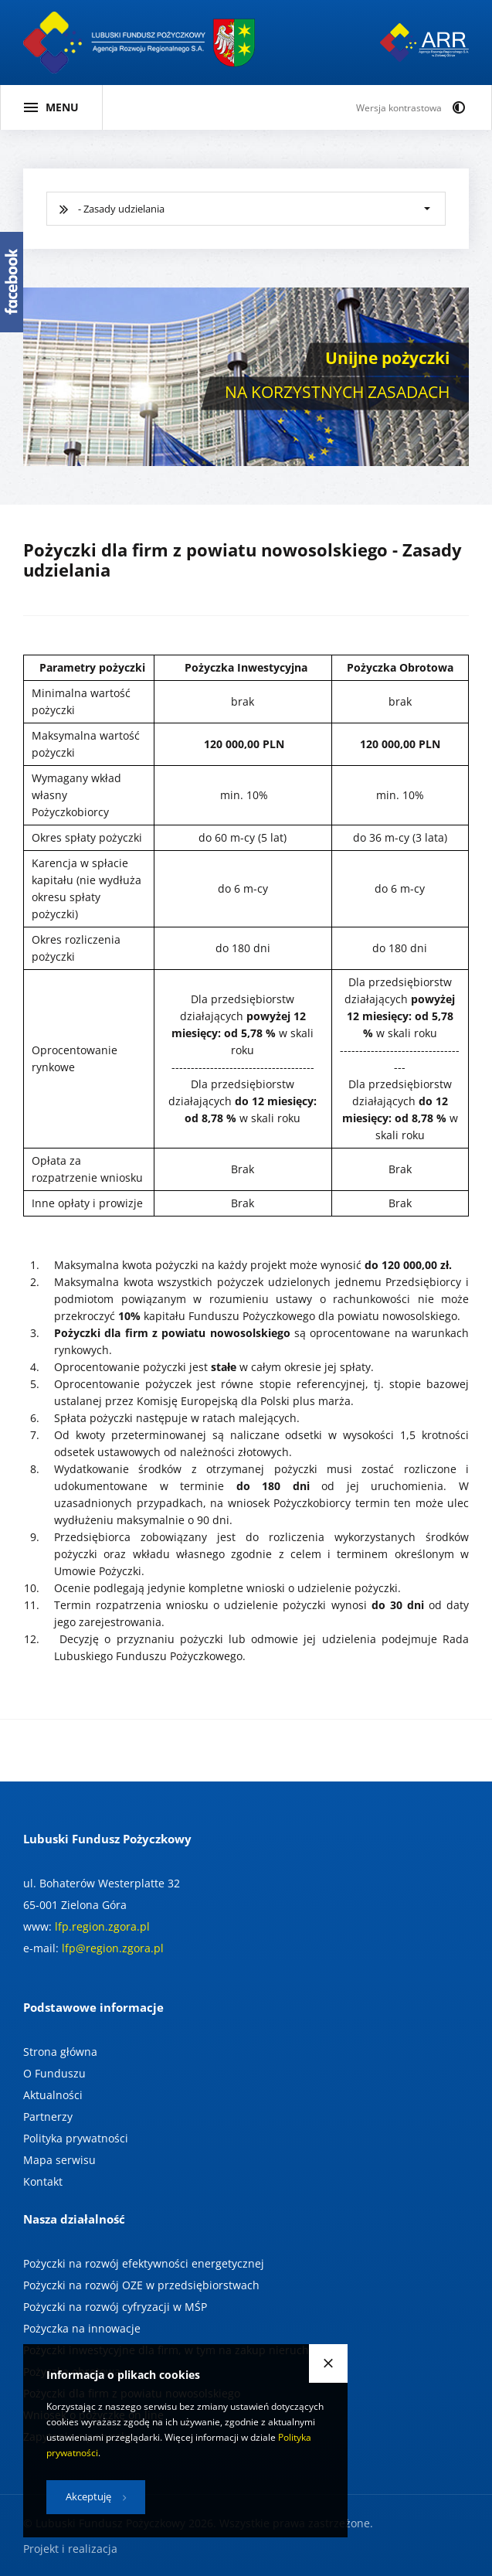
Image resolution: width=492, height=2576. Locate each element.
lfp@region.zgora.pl (113, 1948)
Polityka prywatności (75, 2138)
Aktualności (53, 2095)
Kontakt (43, 2181)
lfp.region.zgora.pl (102, 1926)
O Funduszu (54, 2073)
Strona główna (60, 2051)
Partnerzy (48, 2116)
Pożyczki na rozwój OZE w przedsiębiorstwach (141, 2285)
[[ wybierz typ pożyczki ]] (246, 209)
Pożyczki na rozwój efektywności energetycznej (143, 2263)
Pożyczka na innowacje (82, 2328)
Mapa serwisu (59, 2159)
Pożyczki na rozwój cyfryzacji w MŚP (115, 2306)
